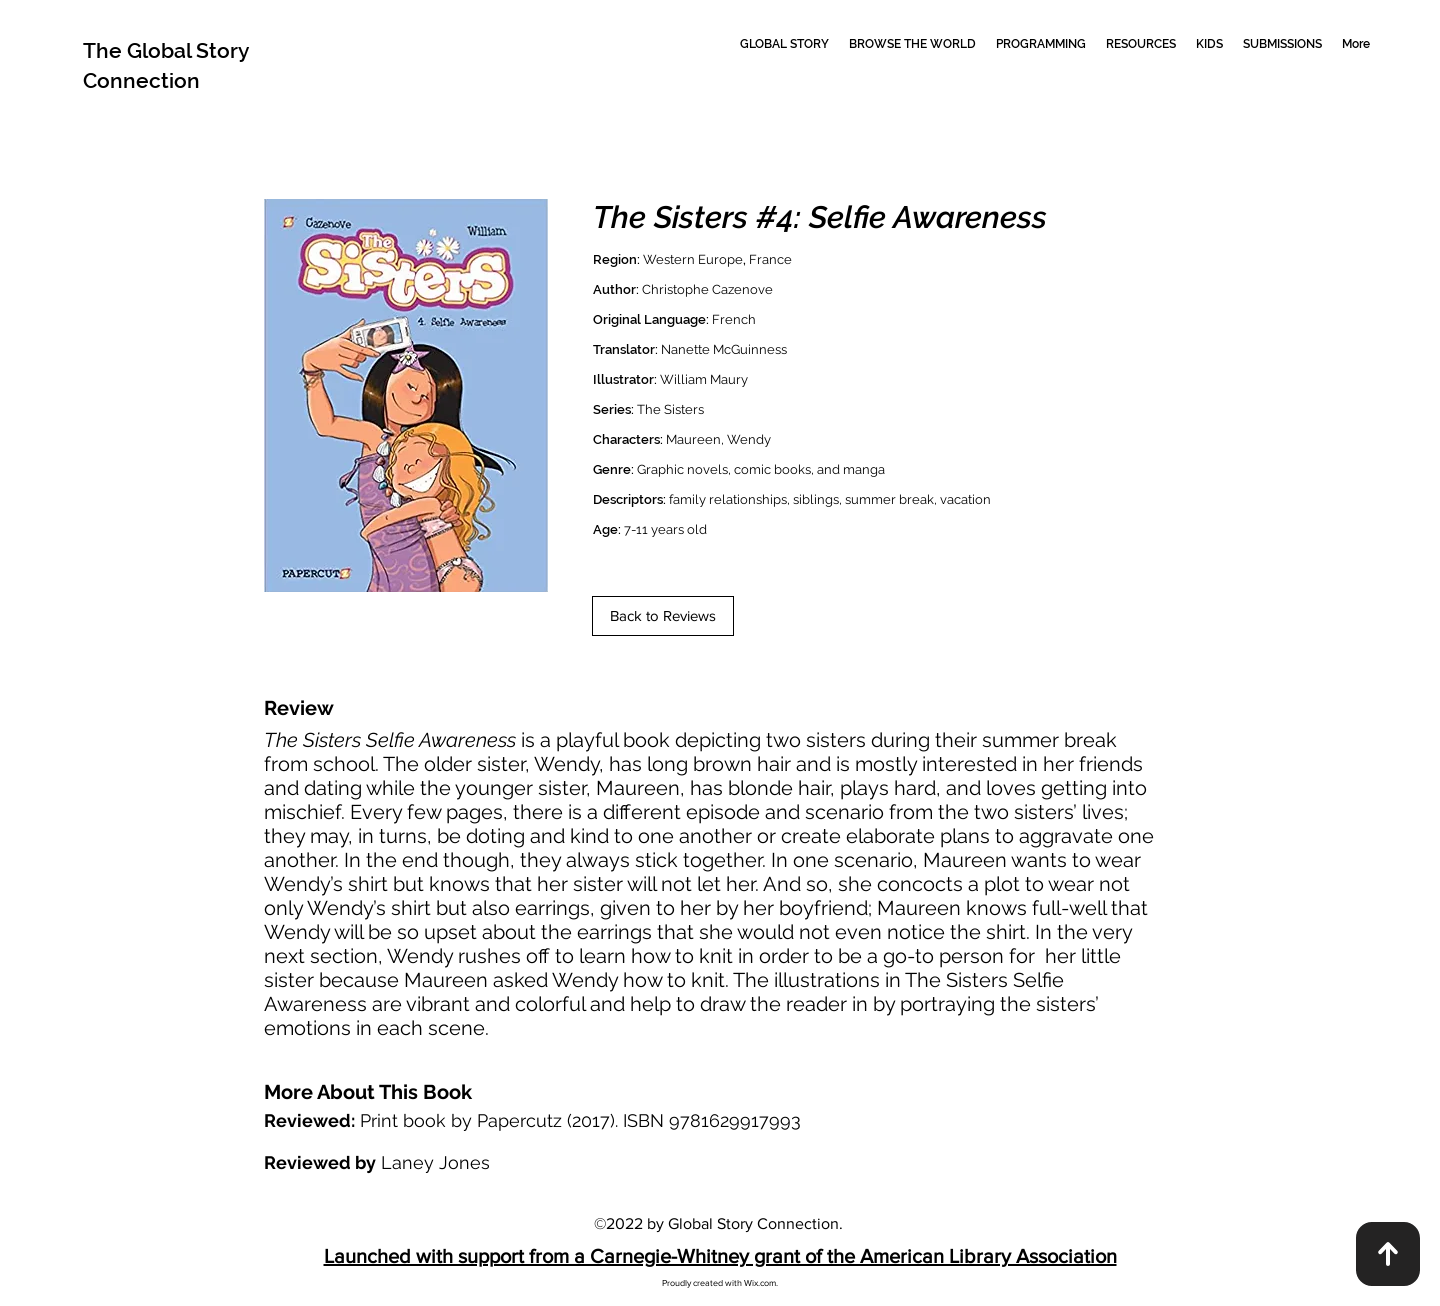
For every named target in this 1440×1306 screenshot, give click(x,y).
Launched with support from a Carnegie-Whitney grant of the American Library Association (720, 1256)
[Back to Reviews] (663, 616)
